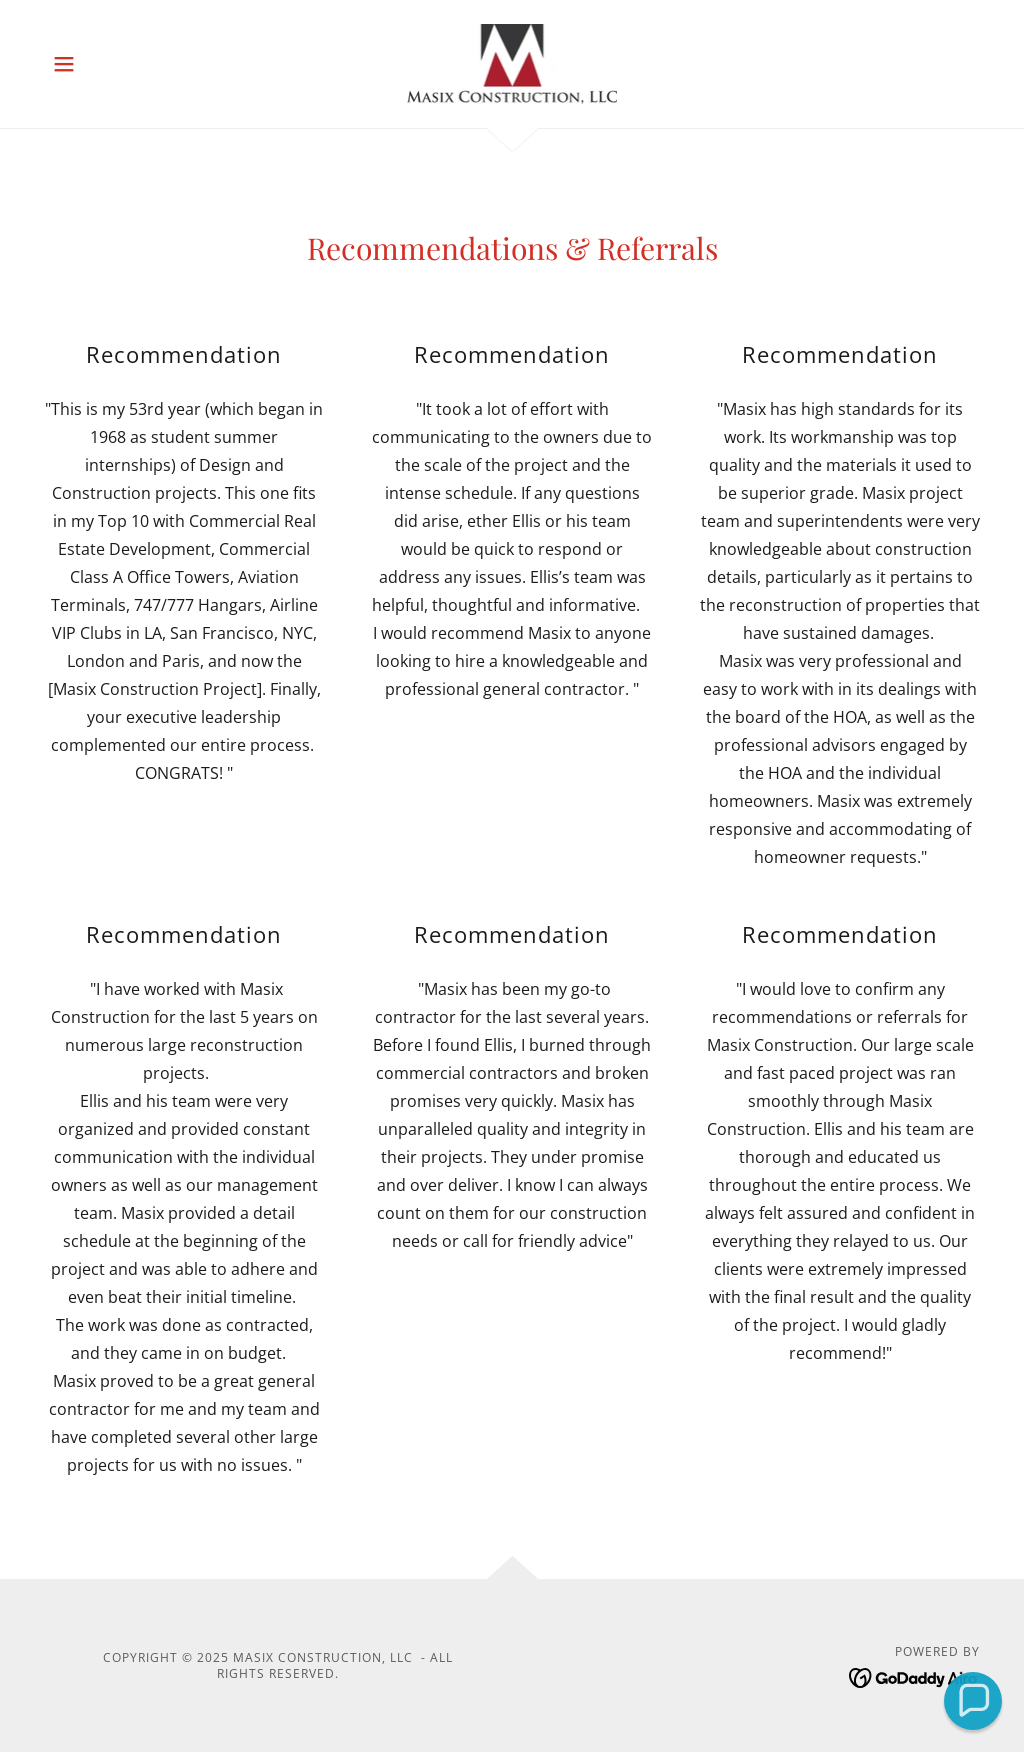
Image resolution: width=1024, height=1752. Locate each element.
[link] (512, 62)
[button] (64, 64)
